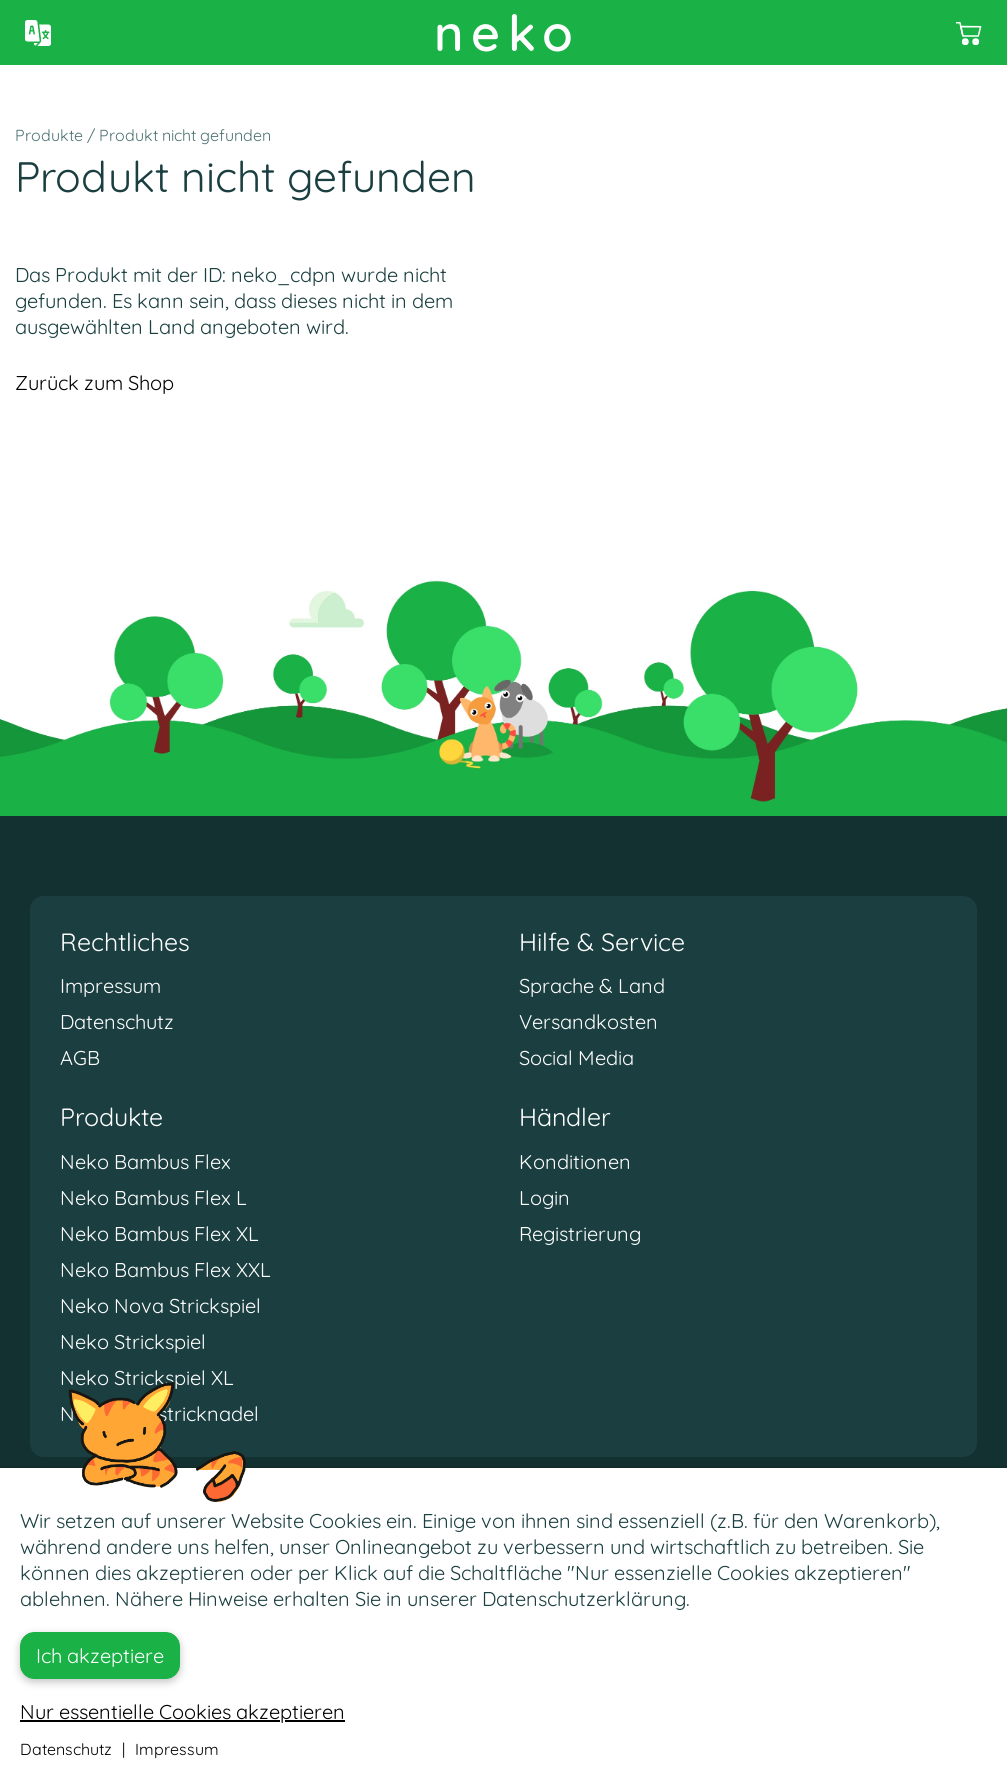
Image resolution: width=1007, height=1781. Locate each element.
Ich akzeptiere (100, 1655)
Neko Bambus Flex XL (159, 1233)
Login (544, 1197)
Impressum (110, 985)
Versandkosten (588, 1021)
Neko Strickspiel (133, 1341)
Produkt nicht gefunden (185, 135)
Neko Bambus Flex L (153, 1197)
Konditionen (575, 1161)
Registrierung (580, 1233)
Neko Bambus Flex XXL (165, 1269)
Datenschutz (117, 1021)
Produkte (49, 135)
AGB (80, 1057)
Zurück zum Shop (94, 382)
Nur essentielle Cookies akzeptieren (182, 1711)
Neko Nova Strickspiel (160, 1305)
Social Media (576, 1057)
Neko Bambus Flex (145, 1161)
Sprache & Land (592, 985)
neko (507, 32)
